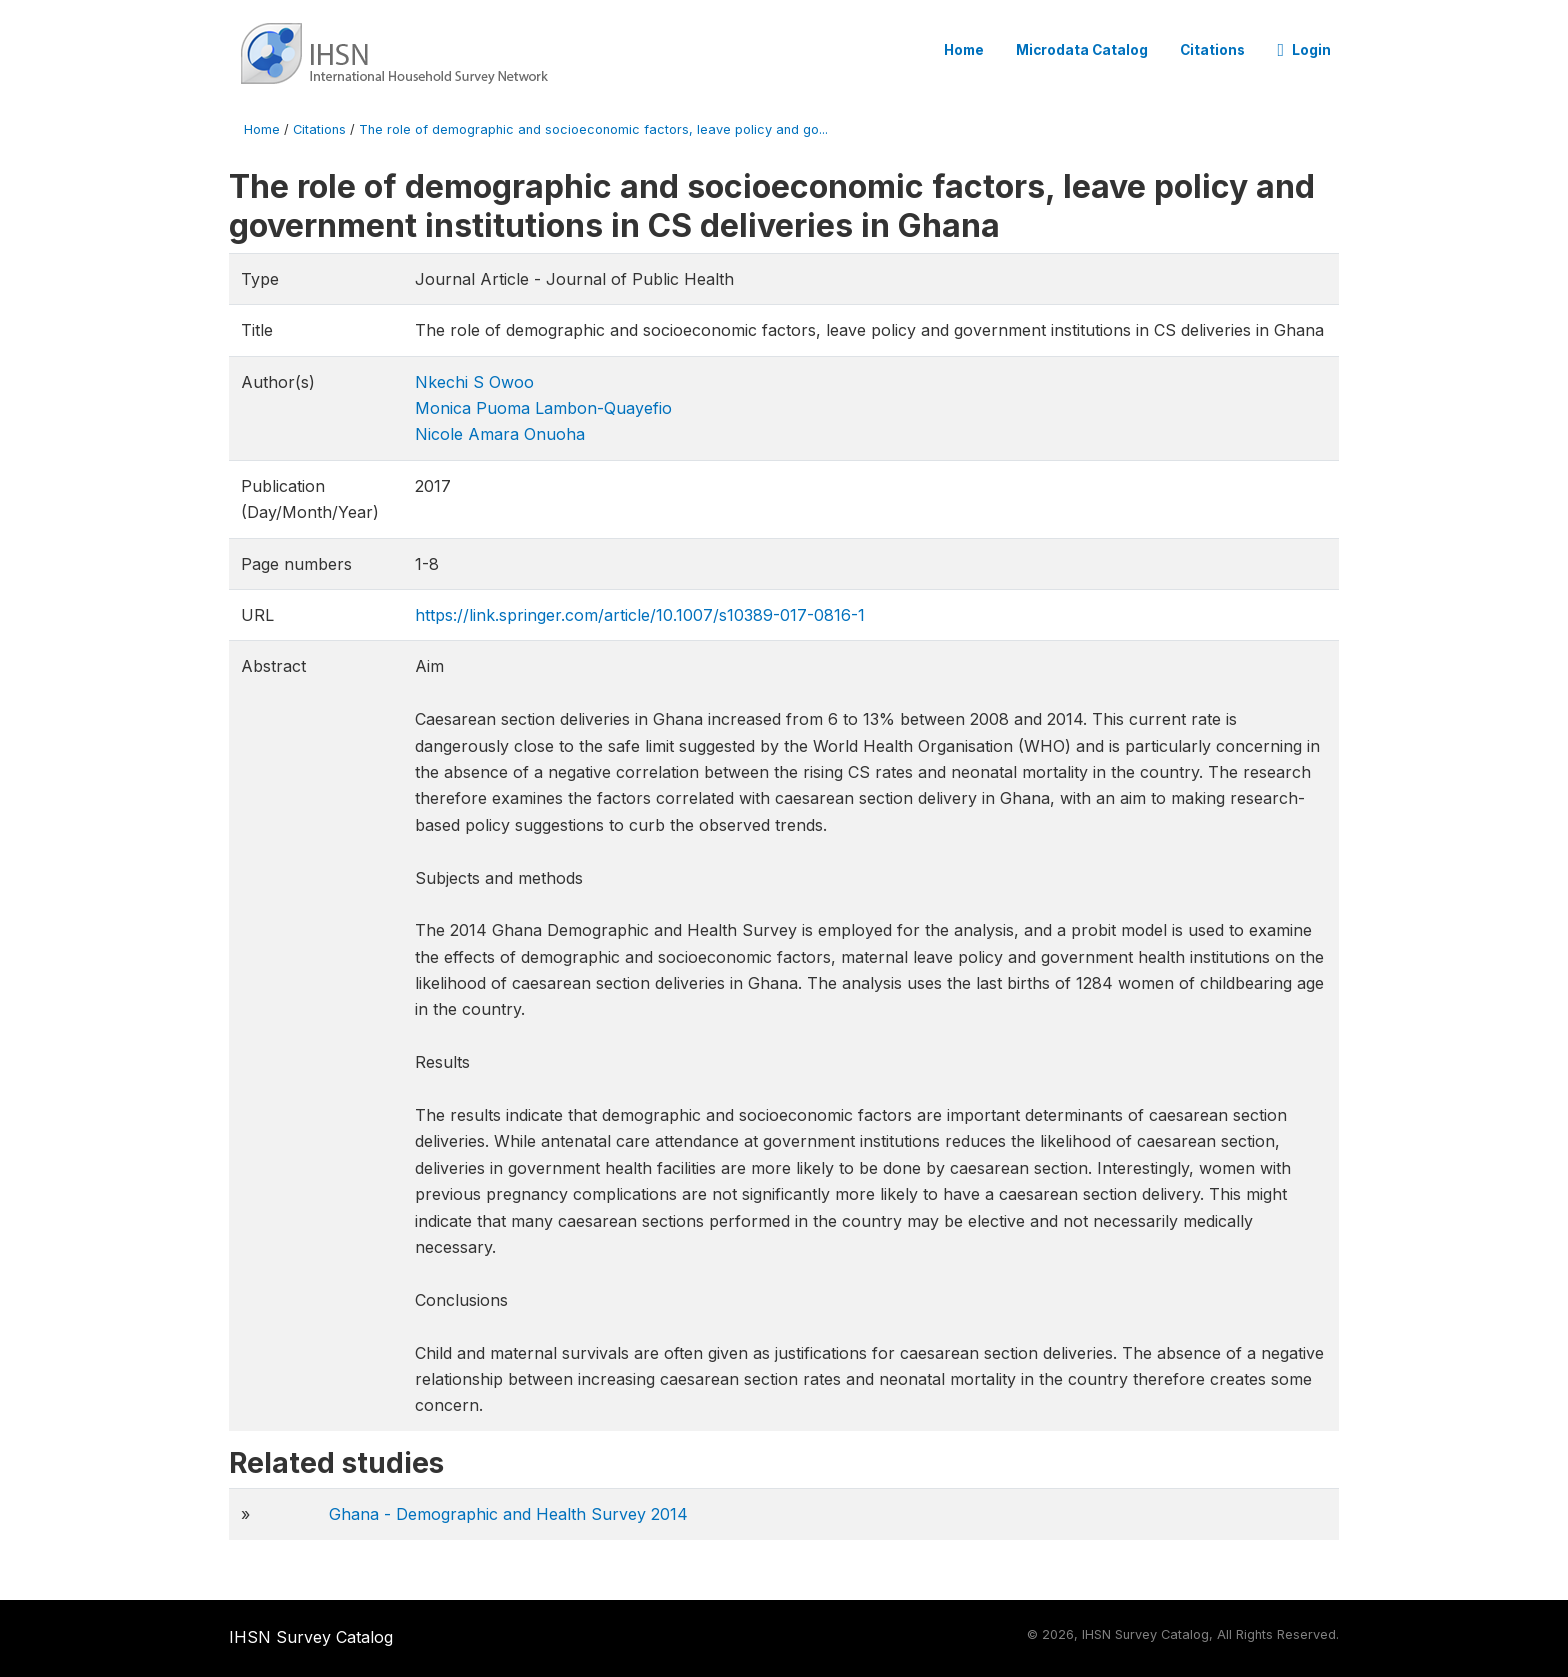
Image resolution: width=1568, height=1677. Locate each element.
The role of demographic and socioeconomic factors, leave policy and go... (593, 129)
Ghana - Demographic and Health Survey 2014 (508, 1514)
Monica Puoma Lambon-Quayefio (543, 408)
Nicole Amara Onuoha (500, 434)
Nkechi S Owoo (474, 382)
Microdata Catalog (1082, 50)
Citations (1212, 50)
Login (1304, 50)
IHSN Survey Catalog (311, 1637)
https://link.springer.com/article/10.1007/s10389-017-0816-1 (640, 615)
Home (964, 50)
